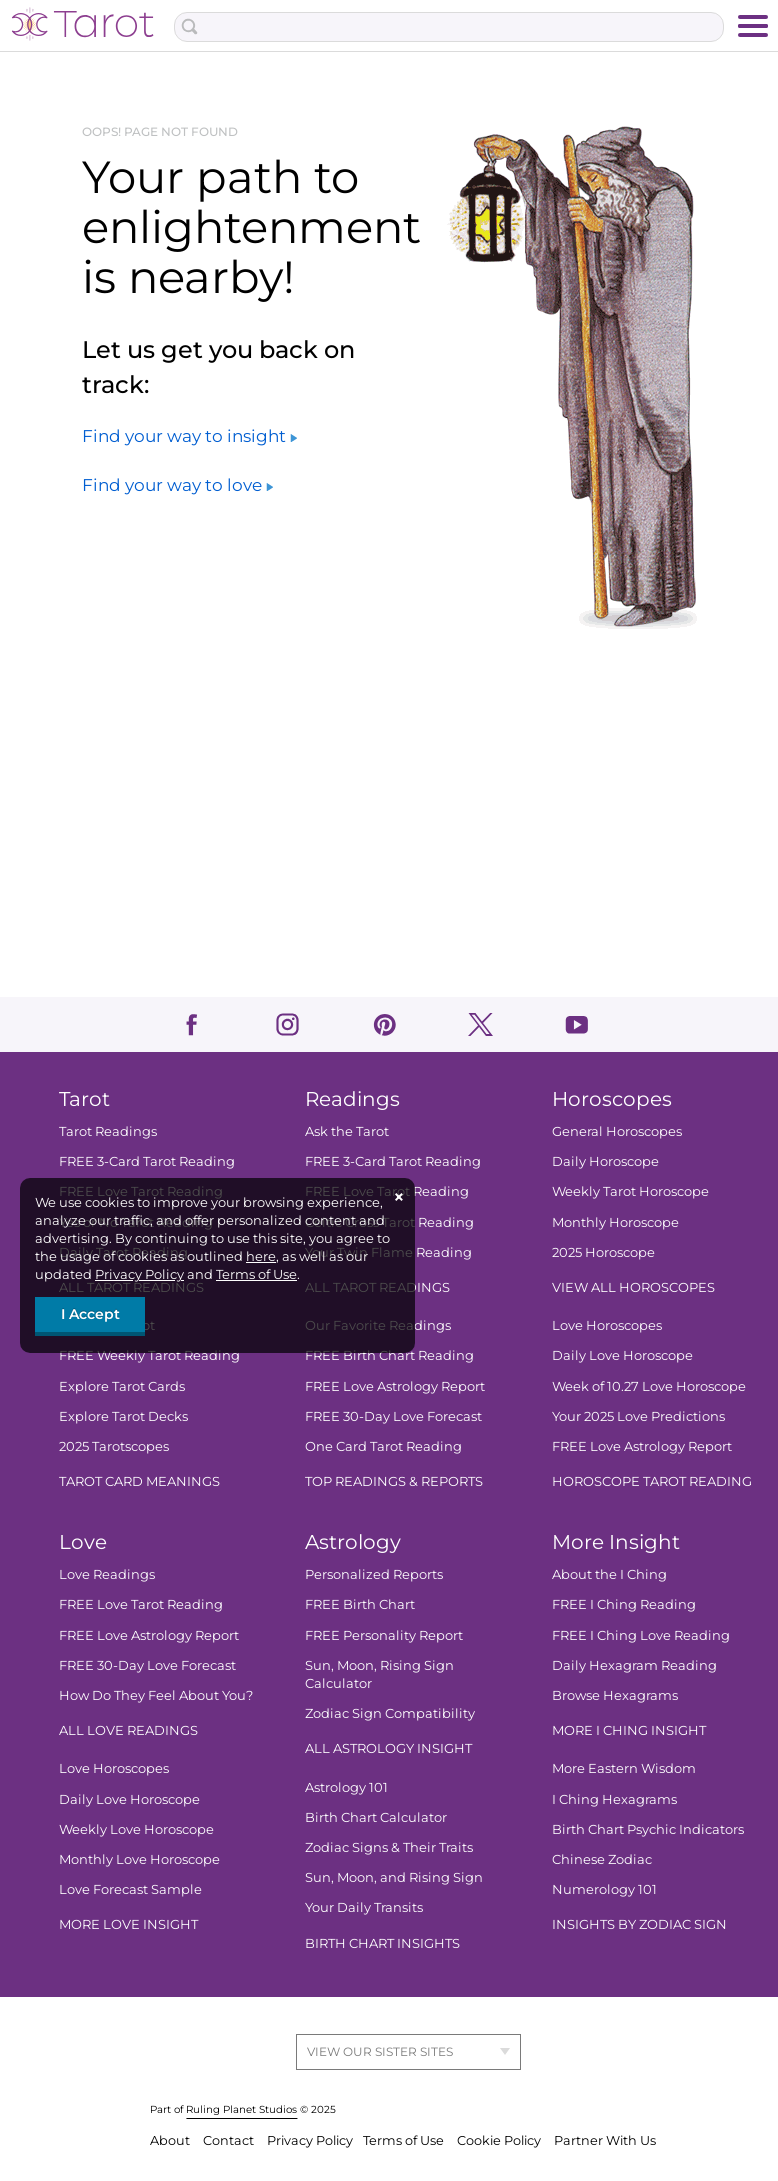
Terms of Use (256, 1274)
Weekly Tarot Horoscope (630, 1191)
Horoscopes (612, 1099)
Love (83, 1542)
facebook (191, 1024)
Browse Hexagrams (615, 1695)
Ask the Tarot (347, 1131)
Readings (352, 1099)
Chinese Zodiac (602, 1859)
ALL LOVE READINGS (128, 1730)
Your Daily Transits (364, 1907)
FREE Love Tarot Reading (141, 1604)
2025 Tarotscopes (114, 1446)
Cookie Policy (500, 2140)
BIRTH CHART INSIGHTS (382, 1943)
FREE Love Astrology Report (395, 1386)
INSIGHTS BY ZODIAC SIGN (639, 1924)
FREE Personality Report (384, 1635)
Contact (230, 2140)
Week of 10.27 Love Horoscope (649, 1386)
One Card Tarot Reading (383, 1446)
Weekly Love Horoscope (136, 1829)
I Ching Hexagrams (614, 1799)
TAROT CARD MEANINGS (139, 1481)
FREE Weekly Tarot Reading (149, 1355)
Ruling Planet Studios (241, 2109)
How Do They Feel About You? (156, 1695)
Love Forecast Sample (130, 1889)
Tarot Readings (108, 1131)
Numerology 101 (604, 1889)
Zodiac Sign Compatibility (390, 1713)
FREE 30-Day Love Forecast (393, 1416)
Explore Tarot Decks (123, 1416)
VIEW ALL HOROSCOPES (633, 1287)
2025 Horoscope (603, 1252)
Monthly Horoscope (615, 1222)
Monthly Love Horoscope (139, 1859)
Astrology (353, 1542)
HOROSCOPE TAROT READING (652, 1481)
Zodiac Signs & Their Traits (389, 1847)
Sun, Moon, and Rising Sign (394, 1877)
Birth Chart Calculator (376, 1817)
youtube (576, 1024)
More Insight (616, 1542)
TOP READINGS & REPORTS (394, 1481)
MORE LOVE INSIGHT (128, 1924)
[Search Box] (448, 27)
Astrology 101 (346, 1787)
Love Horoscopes (607, 1325)
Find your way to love (177, 485)
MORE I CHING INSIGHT (629, 1730)
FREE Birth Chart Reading (389, 1355)
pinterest (384, 1024)
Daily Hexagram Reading (634, 1665)
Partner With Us (605, 2140)
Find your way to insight (189, 436)
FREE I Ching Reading (624, 1604)
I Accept (90, 1314)
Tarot (84, 1099)
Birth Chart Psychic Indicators (648, 1829)
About (171, 2140)
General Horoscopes (617, 1131)
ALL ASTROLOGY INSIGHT (388, 1748)
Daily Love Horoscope (622, 1355)
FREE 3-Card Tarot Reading (147, 1161)
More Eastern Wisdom (624, 1768)
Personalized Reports (374, 1574)
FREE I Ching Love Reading (641, 1635)
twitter (480, 1024)
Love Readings (107, 1574)
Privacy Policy (139, 1274)
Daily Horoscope (605, 1161)
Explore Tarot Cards (122, 1386)
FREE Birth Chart (360, 1604)
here (261, 1256)
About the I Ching (609, 1574)
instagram (287, 1024)
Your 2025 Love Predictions (638, 1416)
